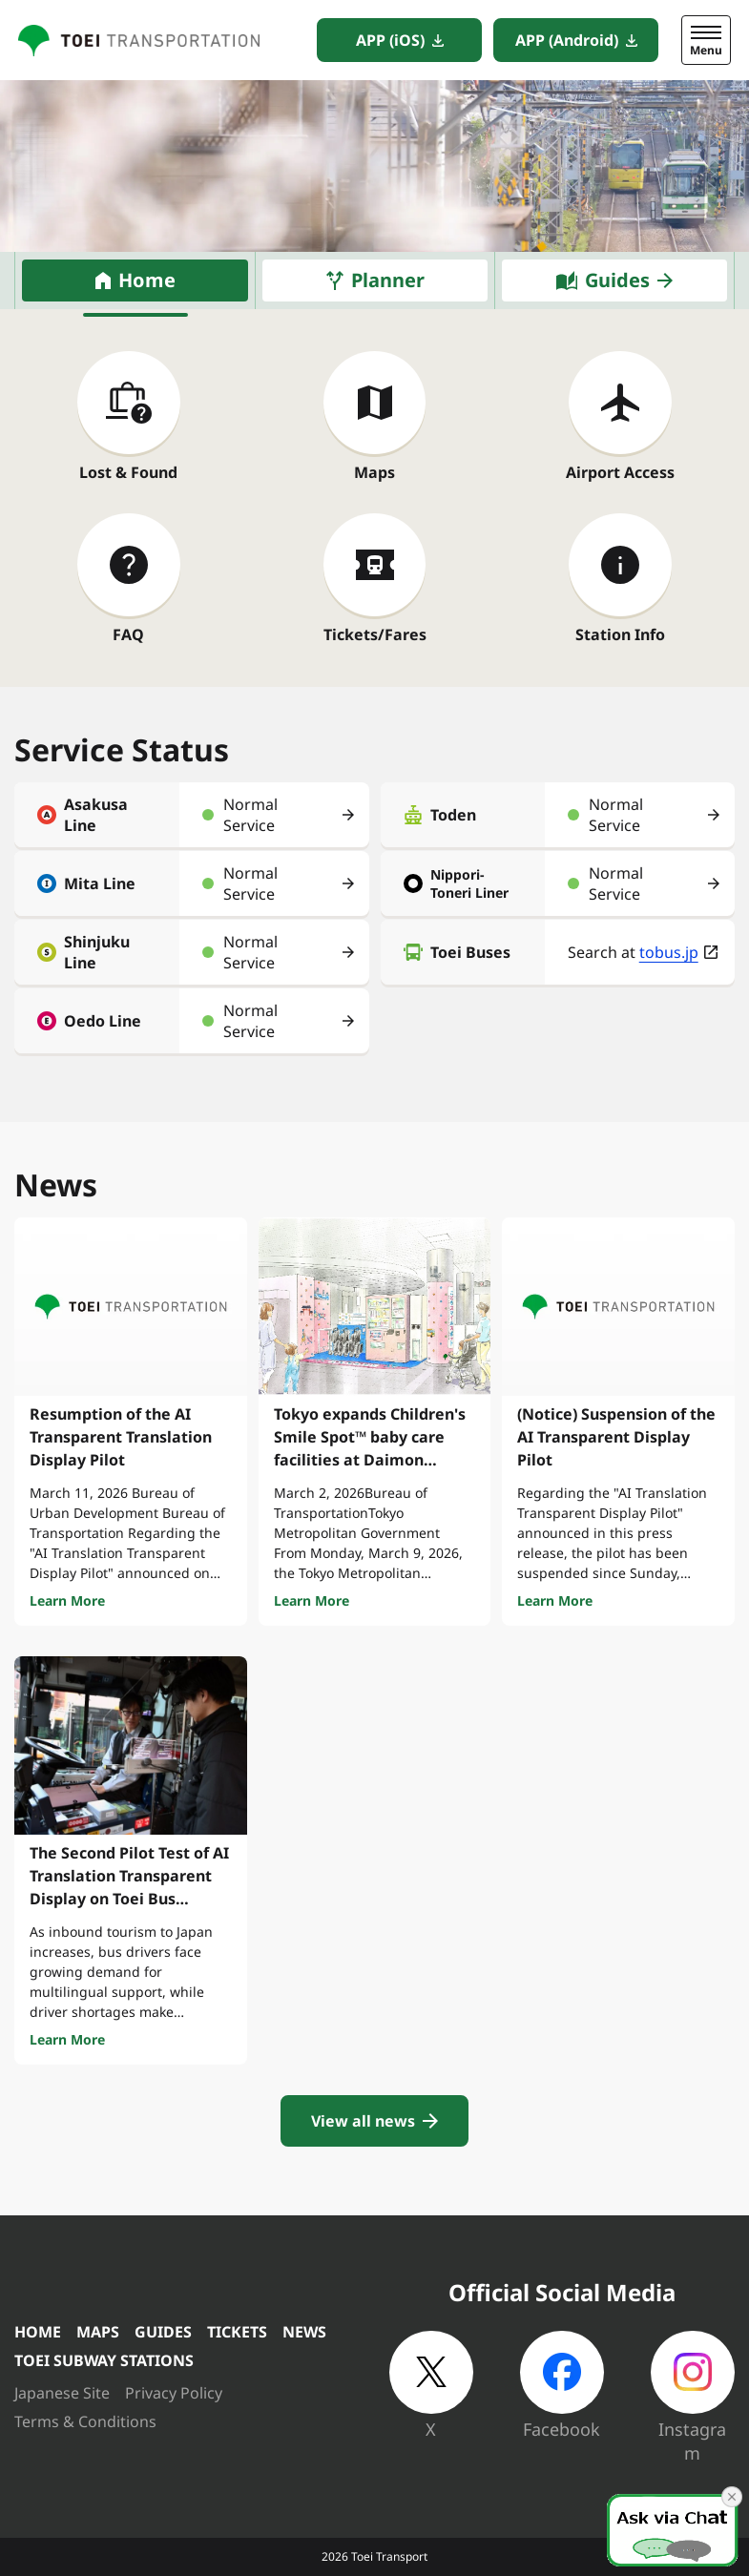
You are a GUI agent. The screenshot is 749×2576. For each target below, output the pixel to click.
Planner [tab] (388, 280)
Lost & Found (128, 472)
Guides (617, 280)
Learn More (67, 1600)
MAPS (97, 2331)
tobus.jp (668, 952)
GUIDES (163, 2331)
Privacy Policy (173, 2392)
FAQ (128, 634)
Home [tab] (147, 280)
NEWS (304, 2331)
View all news (363, 2120)
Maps (374, 472)
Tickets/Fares (375, 634)
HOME (37, 2331)
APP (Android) (566, 40)
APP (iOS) (390, 40)
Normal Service (250, 815)
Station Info (620, 634)
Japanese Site (62, 2392)
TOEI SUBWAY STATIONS (104, 2360)
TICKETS (237, 2331)
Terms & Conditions (85, 2421)
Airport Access (620, 472)
